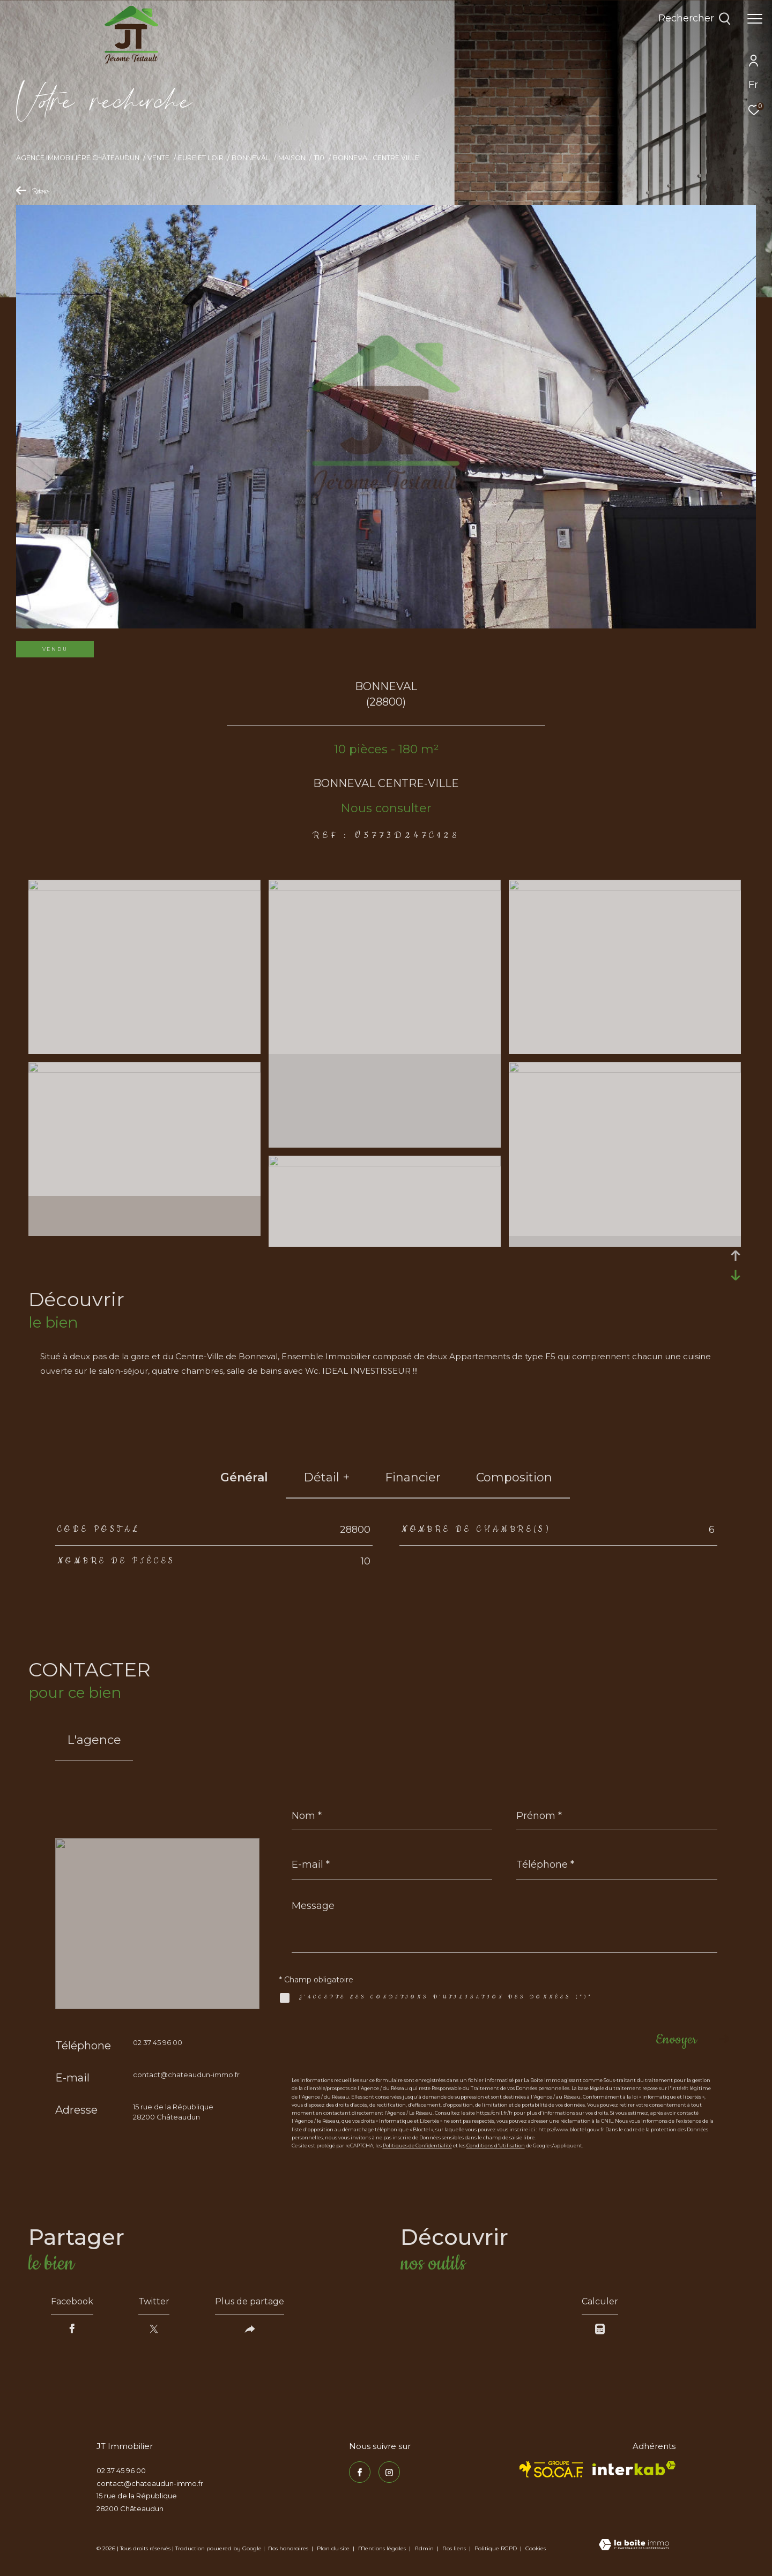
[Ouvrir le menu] (755, 19)
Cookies (535, 2548)
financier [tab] (413, 1477)
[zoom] (144, 887)
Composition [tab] (514, 1477)
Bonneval (251, 158)
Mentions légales (382, 2548)
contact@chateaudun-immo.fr (186, 2074)
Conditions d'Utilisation (495, 2145)
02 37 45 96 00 (157, 2042)
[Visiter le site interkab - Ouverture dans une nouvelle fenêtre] (634, 2468)
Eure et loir (201, 158)
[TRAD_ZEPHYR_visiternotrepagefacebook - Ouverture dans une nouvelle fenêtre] (359, 2472)
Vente (158, 158)
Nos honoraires (288, 2548)
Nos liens (454, 2548)
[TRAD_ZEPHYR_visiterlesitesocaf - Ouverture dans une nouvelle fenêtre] (551, 2469)
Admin (424, 2548)
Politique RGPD (495, 2548)
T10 (319, 158)
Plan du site (334, 2548)
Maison (292, 158)
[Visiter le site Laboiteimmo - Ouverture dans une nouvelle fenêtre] (634, 2545)
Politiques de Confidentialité (417, 2145)
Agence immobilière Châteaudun (77, 158)
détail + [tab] (326, 1477)
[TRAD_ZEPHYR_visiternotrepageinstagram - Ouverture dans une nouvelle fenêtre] (389, 2472)
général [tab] (244, 1477)
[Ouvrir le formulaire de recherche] (694, 19)
